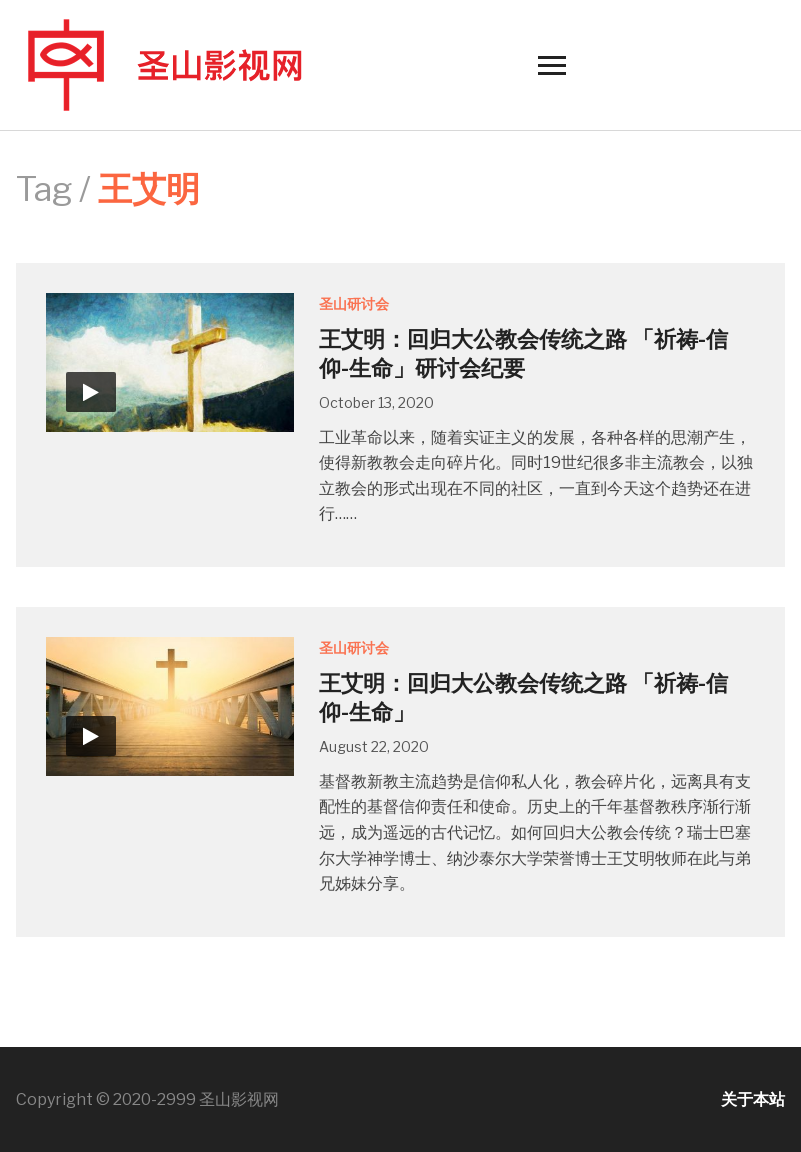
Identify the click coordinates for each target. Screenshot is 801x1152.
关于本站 (753, 1099)
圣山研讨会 (354, 303)
